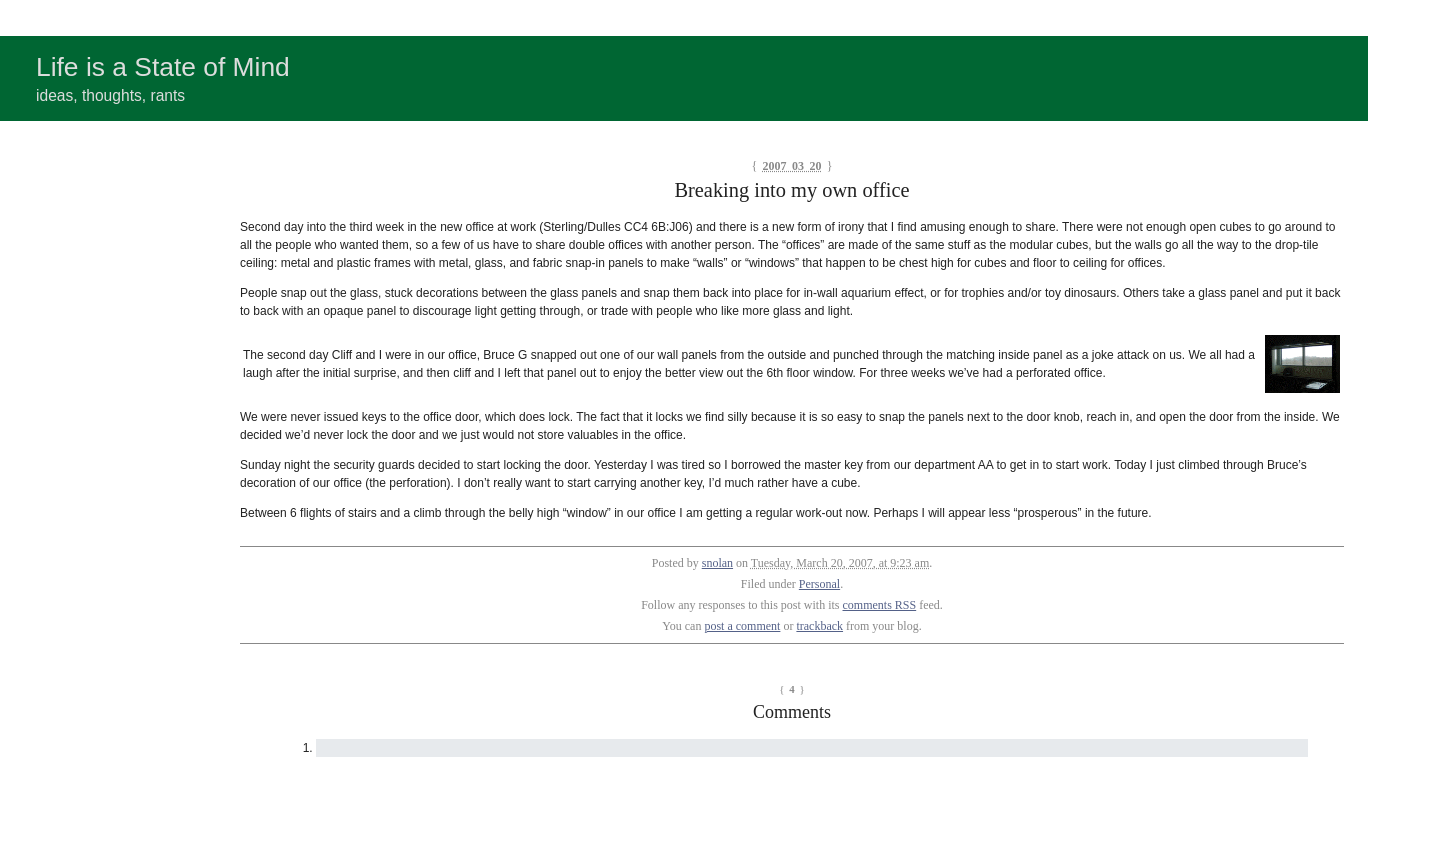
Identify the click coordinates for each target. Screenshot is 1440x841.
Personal (819, 584)
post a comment (742, 626)
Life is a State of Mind (163, 67)
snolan (717, 563)
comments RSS (880, 605)
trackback (819, 626)
